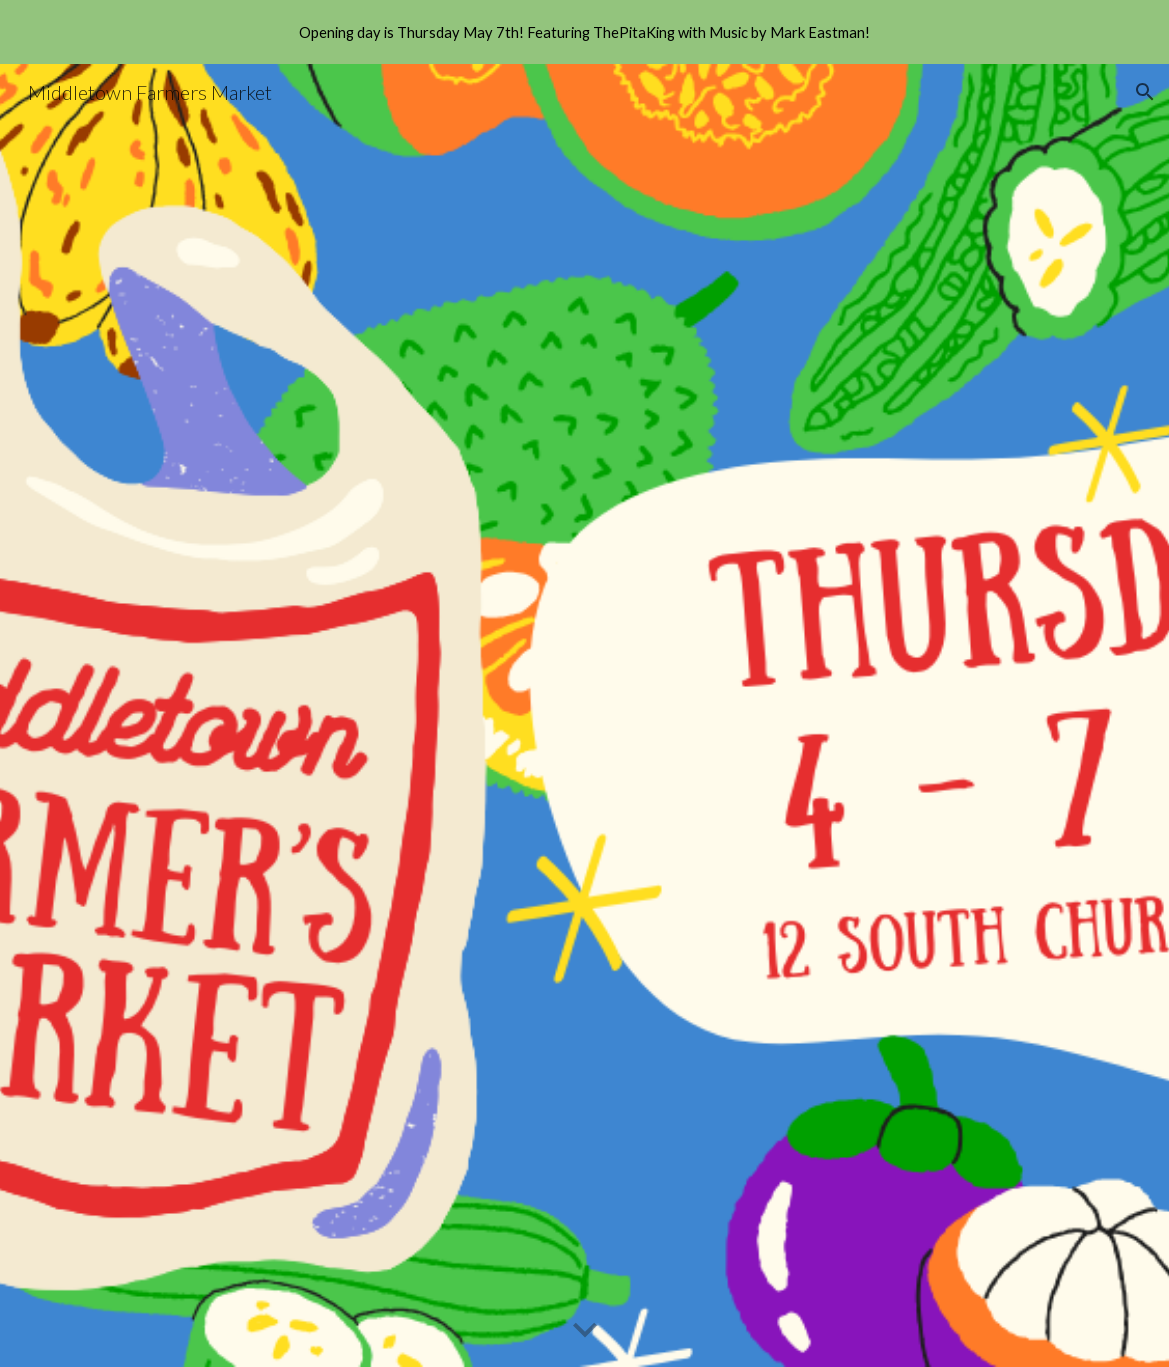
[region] (584, 32)
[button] (1145, 92)
